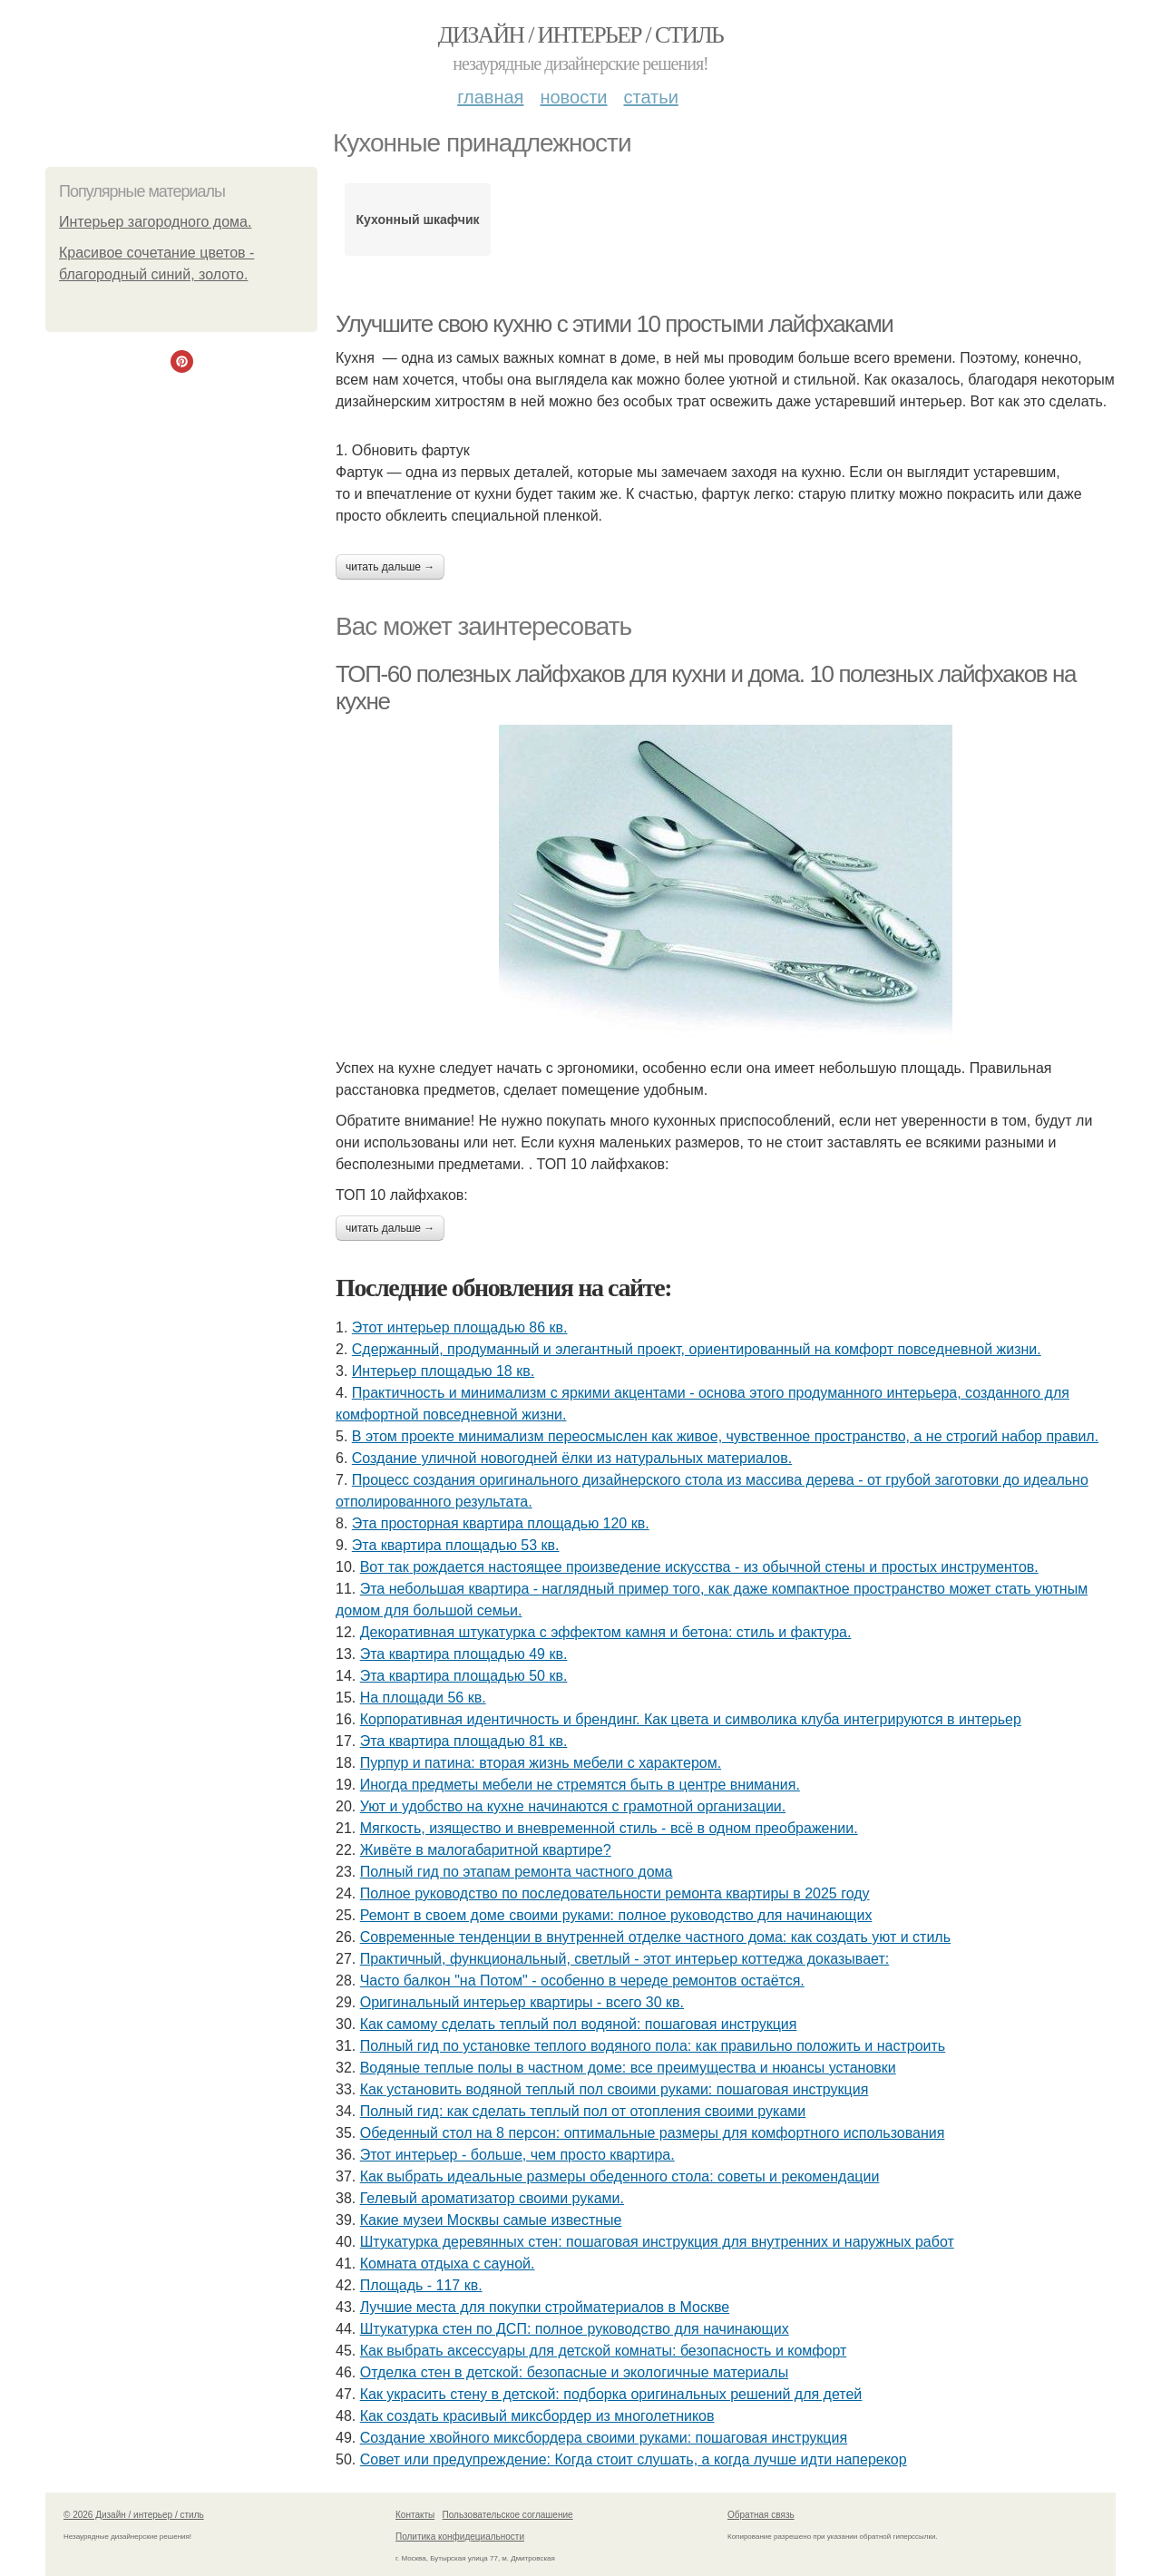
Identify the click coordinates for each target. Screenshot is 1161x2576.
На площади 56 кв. (423, 1697)
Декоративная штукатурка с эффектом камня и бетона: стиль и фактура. (606, 1632)
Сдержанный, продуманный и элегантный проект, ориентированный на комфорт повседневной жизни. (696, 1349)
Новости (573, 97)
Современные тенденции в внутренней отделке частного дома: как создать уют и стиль (655, 1937)
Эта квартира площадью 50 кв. (464, 1675)
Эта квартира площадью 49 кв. (464, 1654)
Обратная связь (761, 2515)
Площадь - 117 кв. (421, 2285)
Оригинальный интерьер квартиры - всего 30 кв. (522, 2002)
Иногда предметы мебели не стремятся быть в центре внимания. (580, 1784)
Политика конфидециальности (459, 2537)
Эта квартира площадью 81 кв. (464, 1741)
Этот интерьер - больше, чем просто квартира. (517, 2154)
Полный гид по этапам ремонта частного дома (516, 1871)
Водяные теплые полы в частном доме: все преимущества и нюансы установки (628, 2067)
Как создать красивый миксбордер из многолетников (537, 2416)
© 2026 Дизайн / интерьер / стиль (133, 2515)
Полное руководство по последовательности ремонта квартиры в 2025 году (615, 1893)
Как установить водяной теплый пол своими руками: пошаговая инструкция (614, 2089)
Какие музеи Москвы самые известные (491, 2220)
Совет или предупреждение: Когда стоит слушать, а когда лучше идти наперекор (633, 2459)
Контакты (414, 2515)
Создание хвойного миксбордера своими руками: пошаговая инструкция (603, 2437)
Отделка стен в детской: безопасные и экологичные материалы (574, 2372)
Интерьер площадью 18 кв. (443, 1371)
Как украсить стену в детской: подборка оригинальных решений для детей (611, 2394)
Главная (490, 97)
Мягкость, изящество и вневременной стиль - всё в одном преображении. (609, 1828)
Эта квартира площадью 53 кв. (456, 1545)
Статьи (650, 97)
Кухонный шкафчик (418, 219)
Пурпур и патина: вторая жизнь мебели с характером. (540, 1763)
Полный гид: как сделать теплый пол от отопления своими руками (583, 2111)
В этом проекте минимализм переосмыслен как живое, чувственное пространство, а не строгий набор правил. (725, 1436)
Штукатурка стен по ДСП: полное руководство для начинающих (574, 2329)
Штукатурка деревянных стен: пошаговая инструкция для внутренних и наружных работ (657, 2241)
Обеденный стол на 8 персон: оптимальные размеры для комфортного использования (652, 2133)
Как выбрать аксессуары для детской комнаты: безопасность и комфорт (603, 2350)
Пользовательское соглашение (508, 2515)
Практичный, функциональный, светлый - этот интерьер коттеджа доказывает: (625, 1958)
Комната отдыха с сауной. (447, 2263)
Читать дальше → (390, 567)
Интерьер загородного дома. (155, 221)
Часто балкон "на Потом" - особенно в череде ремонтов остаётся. (582, 1980)
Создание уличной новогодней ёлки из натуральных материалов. (572, 1458)
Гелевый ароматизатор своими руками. (492, 2198)
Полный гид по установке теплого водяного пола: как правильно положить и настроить (653, 2046)
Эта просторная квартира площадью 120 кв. (500, 1523)
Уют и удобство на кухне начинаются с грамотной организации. (573, 1806)
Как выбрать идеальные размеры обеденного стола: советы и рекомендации (620, 2176)
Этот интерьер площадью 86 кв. (460, 1327)
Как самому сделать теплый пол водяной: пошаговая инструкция (578, 2024)
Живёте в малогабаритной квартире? (485, 1850)
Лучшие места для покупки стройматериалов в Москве (544, 2307)
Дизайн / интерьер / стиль (580, 35)
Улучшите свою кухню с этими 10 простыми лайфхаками (614, 323)
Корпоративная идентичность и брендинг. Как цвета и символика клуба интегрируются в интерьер (690, 1719)
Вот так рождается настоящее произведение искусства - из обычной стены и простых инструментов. (699, 1567)
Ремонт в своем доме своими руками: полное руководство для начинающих (616, 1915)
